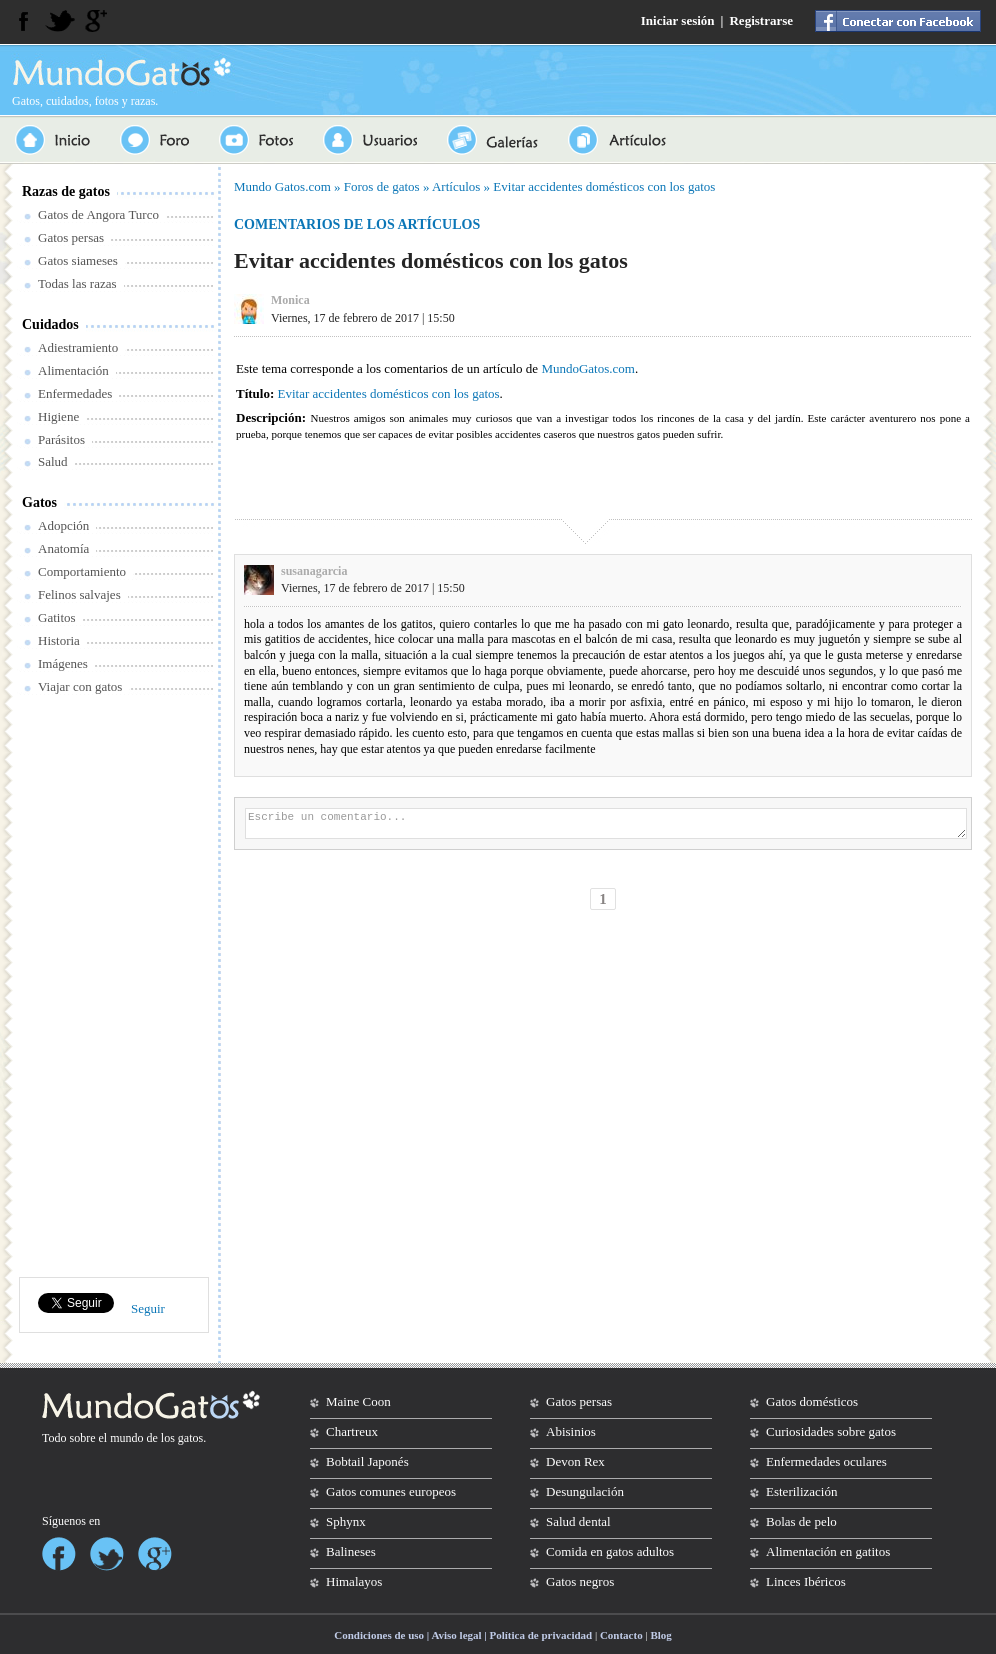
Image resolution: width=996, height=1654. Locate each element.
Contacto (621, 1635)
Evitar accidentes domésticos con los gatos (604, 186)
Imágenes (63, 663)
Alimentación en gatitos (828, 1551)
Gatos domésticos (812, 1401)
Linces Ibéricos (806, 1581)
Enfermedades (75, 393)
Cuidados (50, 324)
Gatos (39, 502)
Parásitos (61, 439)
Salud (53, 461)
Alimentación (73, 370)
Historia (59, 640)
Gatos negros (580, 1581)
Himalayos (354, 1581)
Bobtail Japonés (367, 1461)
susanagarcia (314, 571)
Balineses (351, 1551)
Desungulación (585, 1491)
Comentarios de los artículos (357, 224)
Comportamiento (82, 571)
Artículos (456, 186)
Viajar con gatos (80, 686)
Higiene (58, 416)
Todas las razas (77, 283)
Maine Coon (358, 1401)
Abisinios (571, 1431)
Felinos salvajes (79, 594)
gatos (190, 1438)
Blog (660, 1635)
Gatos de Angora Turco (98, 214)
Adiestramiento (78, 347)
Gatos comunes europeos (391, 1491)
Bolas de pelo (801, 1521)
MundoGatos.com (588, 368)
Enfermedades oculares (826, 1461)
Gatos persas (71, 237)
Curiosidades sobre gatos (831, 1431)
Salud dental (578, 1521)
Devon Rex (575, 1461)
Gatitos (57, 617)
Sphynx (346, 1521)
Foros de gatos (382, 186)
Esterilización (801, 1491)
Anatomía (63, 548)
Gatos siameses (78, 260)
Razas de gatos (66, 191)
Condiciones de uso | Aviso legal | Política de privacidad (463, 1635)
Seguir (148, 1308)
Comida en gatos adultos (610, 1551)
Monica (290, 300)
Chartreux (352, 1431)
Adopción (63, 525)
